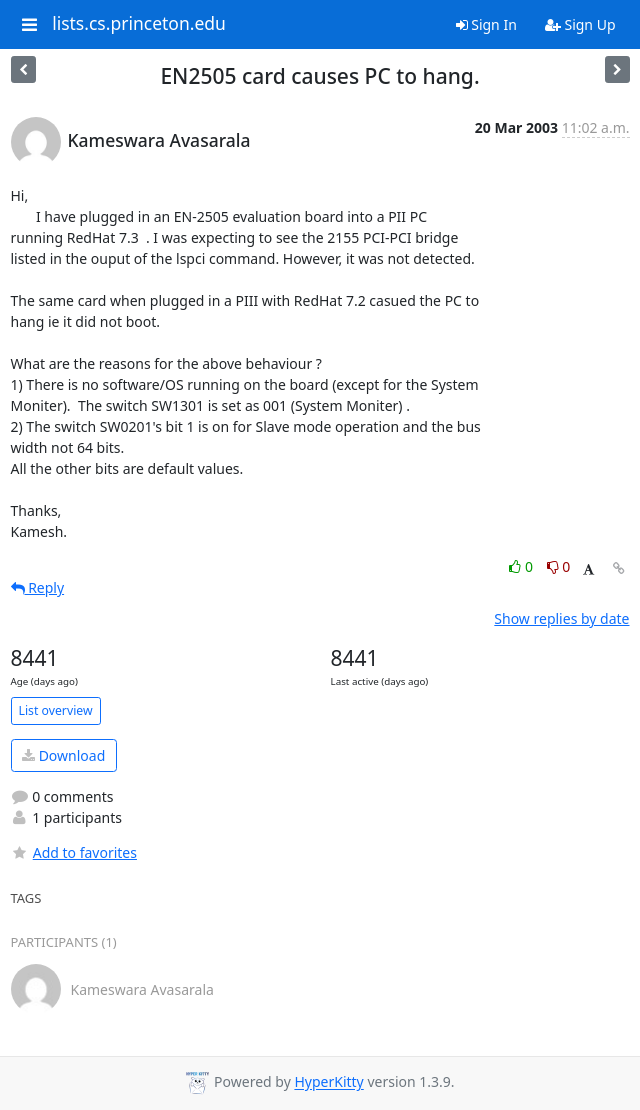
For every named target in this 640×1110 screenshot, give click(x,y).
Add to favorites (74, 852)
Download (63, 755)
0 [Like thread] (522, 566)
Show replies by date (561, 618)
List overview (56, 710)
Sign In (486, 24)
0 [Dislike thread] (559, 566)
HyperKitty (328, 1082)
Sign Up (580, 24)
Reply (38, 587)
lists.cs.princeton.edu (139, 24)
